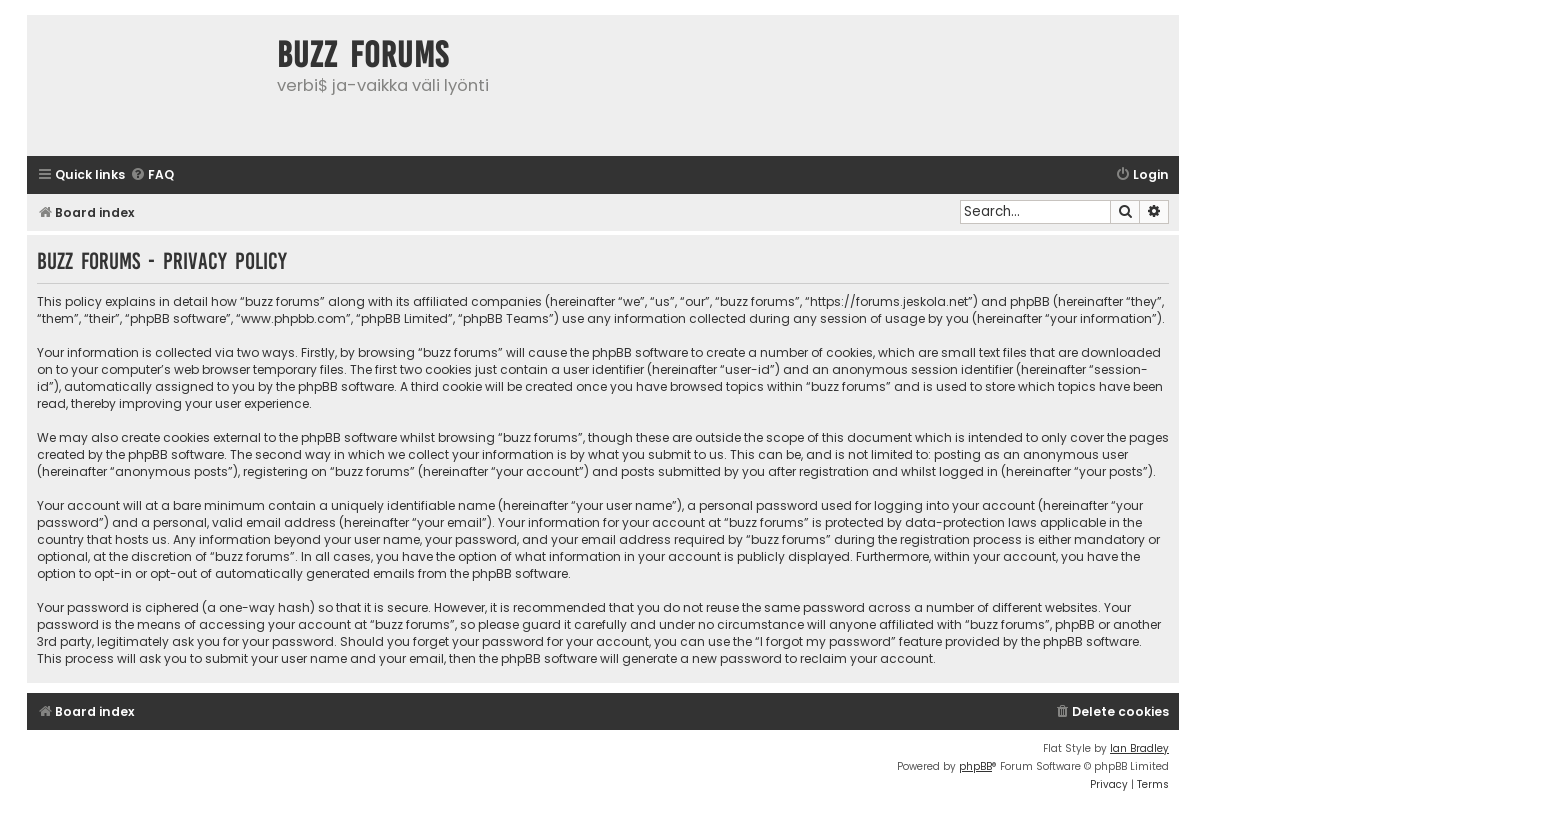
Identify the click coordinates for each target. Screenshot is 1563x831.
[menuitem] (152, 175)
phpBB (975, 766)
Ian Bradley (1139, 748)
